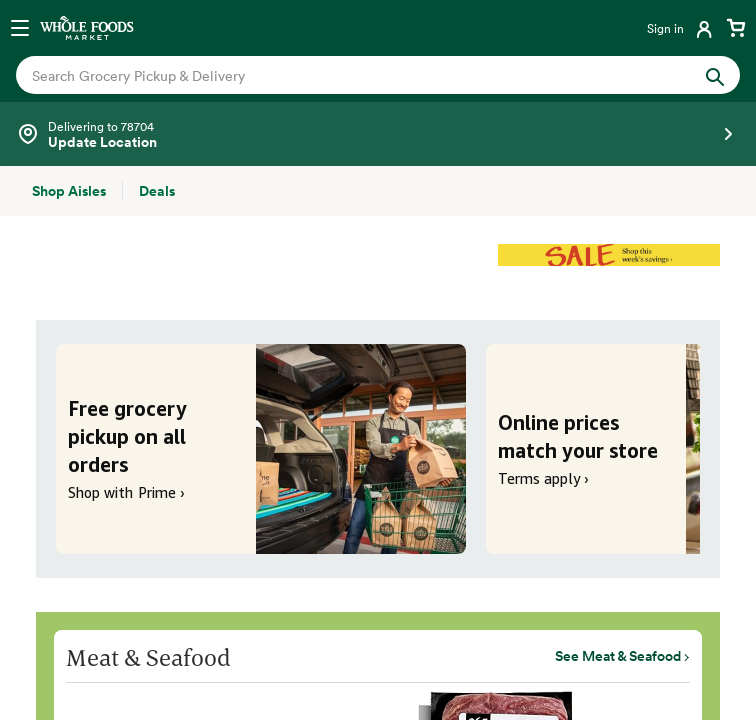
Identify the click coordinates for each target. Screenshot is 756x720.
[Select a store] (378, 134)
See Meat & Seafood (618, 656)
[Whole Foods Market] (87, 28)
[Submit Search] (715, 74)
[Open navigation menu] (20, 28)
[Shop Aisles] (69, 191)
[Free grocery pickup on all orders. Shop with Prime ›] (261, 449)
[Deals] (157, 191)
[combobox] (343, 75)
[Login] (681, 28)
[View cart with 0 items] (736, 28)
